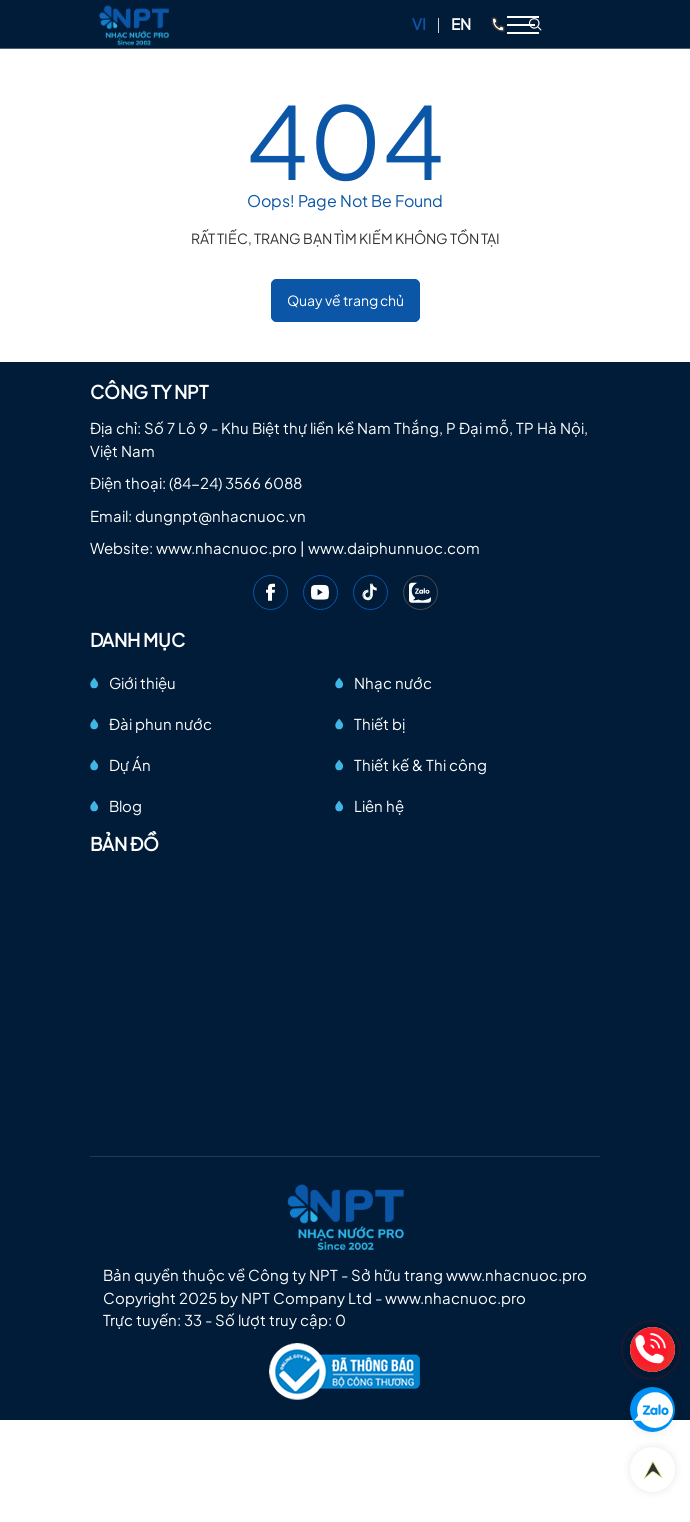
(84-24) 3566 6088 (235, 482)
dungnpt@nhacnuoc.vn (220, 515)
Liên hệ (379, 805)
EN (461, 23)
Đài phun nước (160, 723)
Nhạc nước (393, 682)
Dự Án (130, 764)
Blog (125, 805)
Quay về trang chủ (345, 300)
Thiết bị (379, 723)
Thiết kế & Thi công (420, 764)
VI (419, 23)
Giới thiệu (142, 682)
